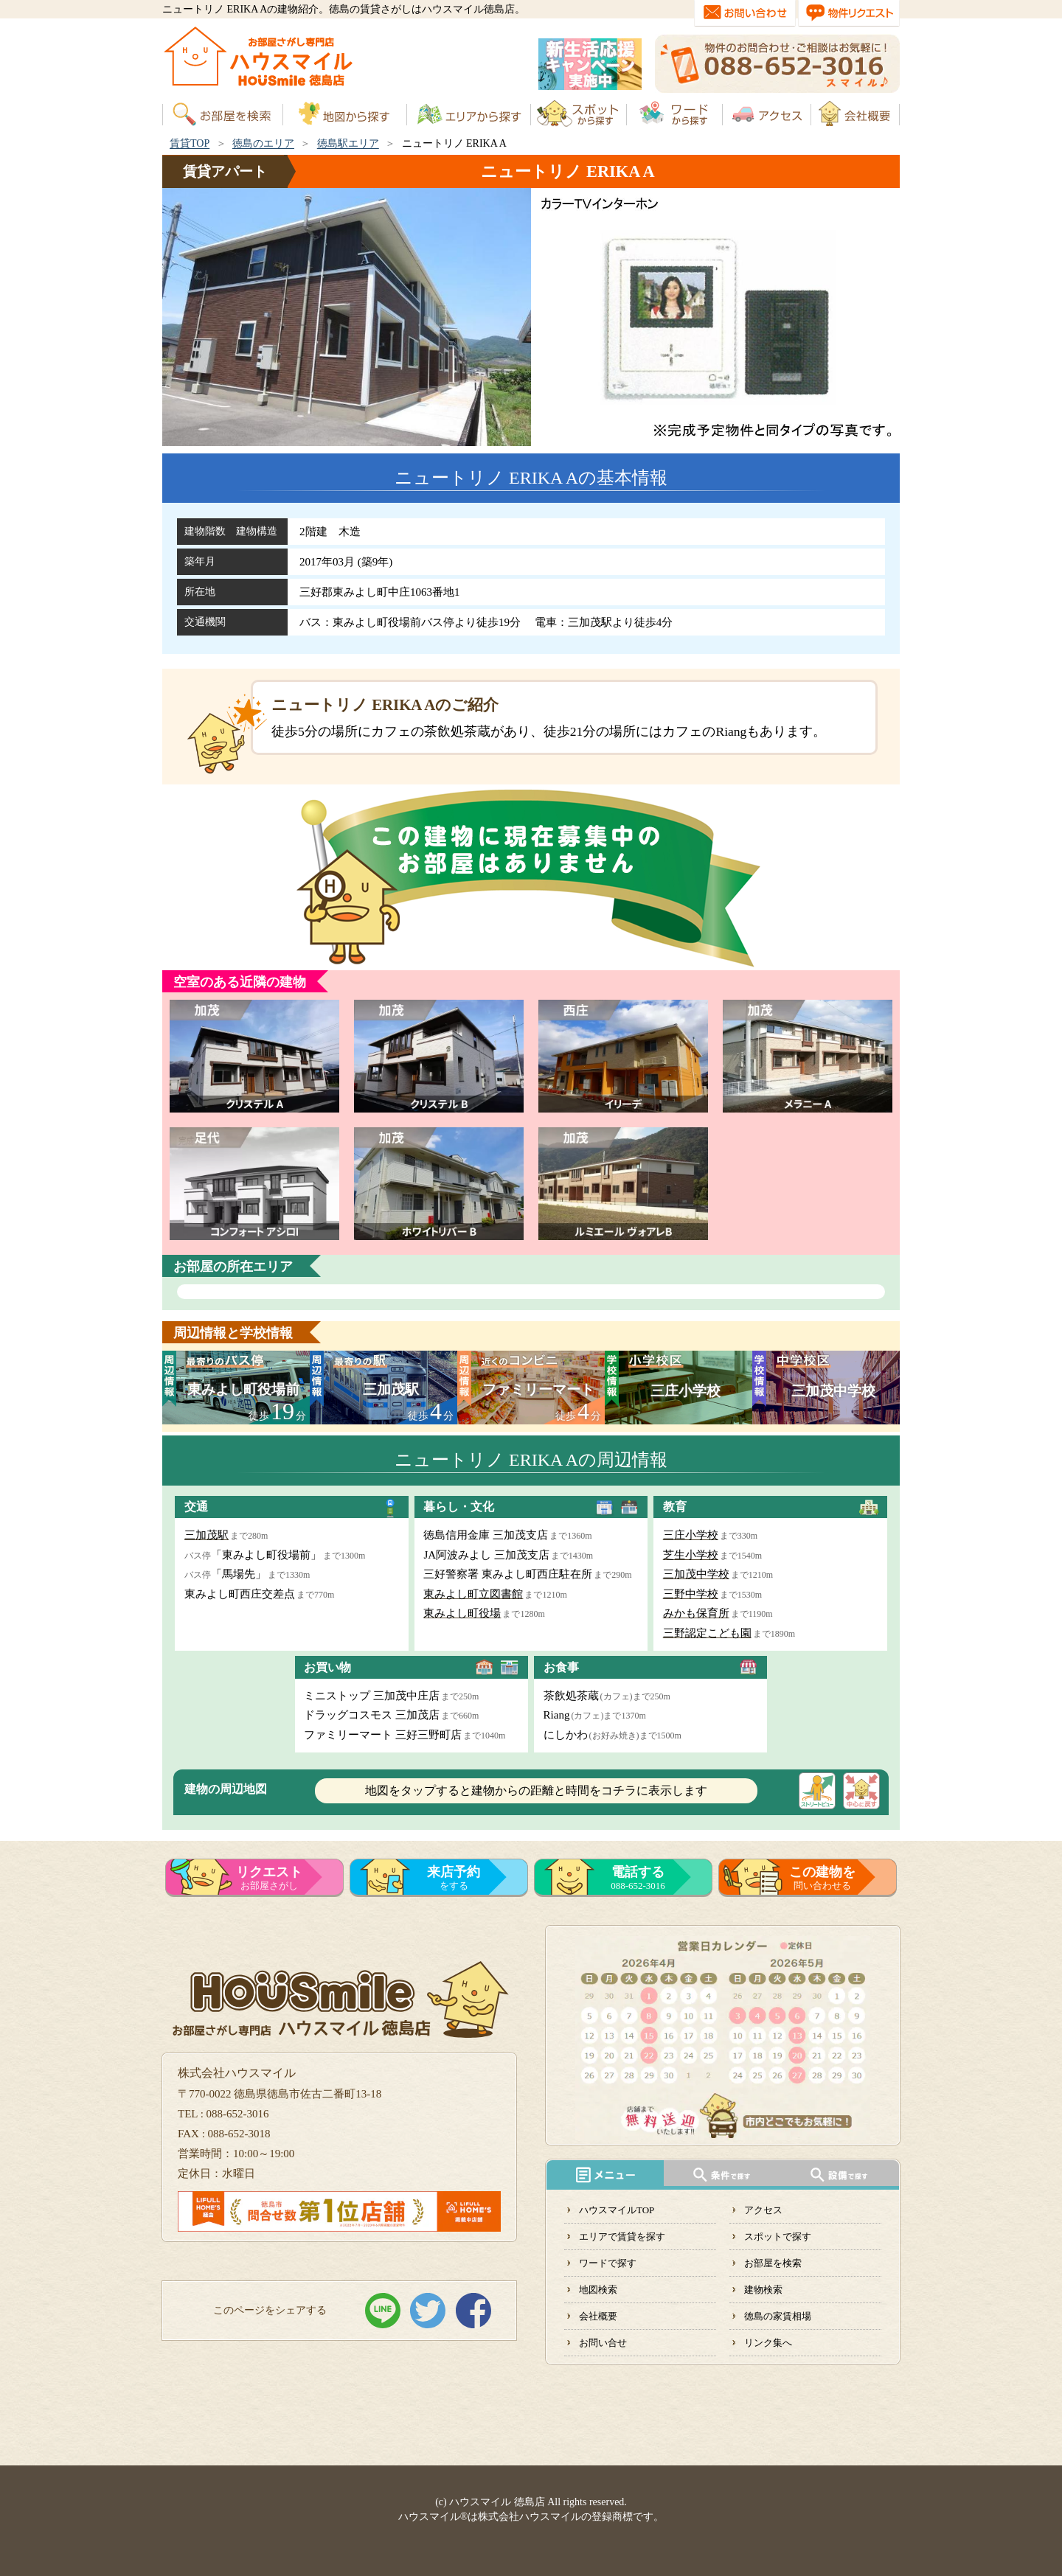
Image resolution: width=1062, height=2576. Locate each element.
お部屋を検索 (773, 2263)
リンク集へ (768, 2342)
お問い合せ (603, 2342)
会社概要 (598, 2316)
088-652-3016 (638, 1878)
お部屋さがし (269, 1878)
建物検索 (763, 2289)
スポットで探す (777, 2236)
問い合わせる (822, 1878)
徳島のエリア (263, 143)
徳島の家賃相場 (777, 2316)
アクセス (763, 2209)
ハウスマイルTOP (616, 2209)
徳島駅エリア (348, 143)
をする (453, 1878)
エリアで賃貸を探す (622, 2236)
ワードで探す (607, 2263)
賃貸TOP (189, 143)
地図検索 (598, 2289)
